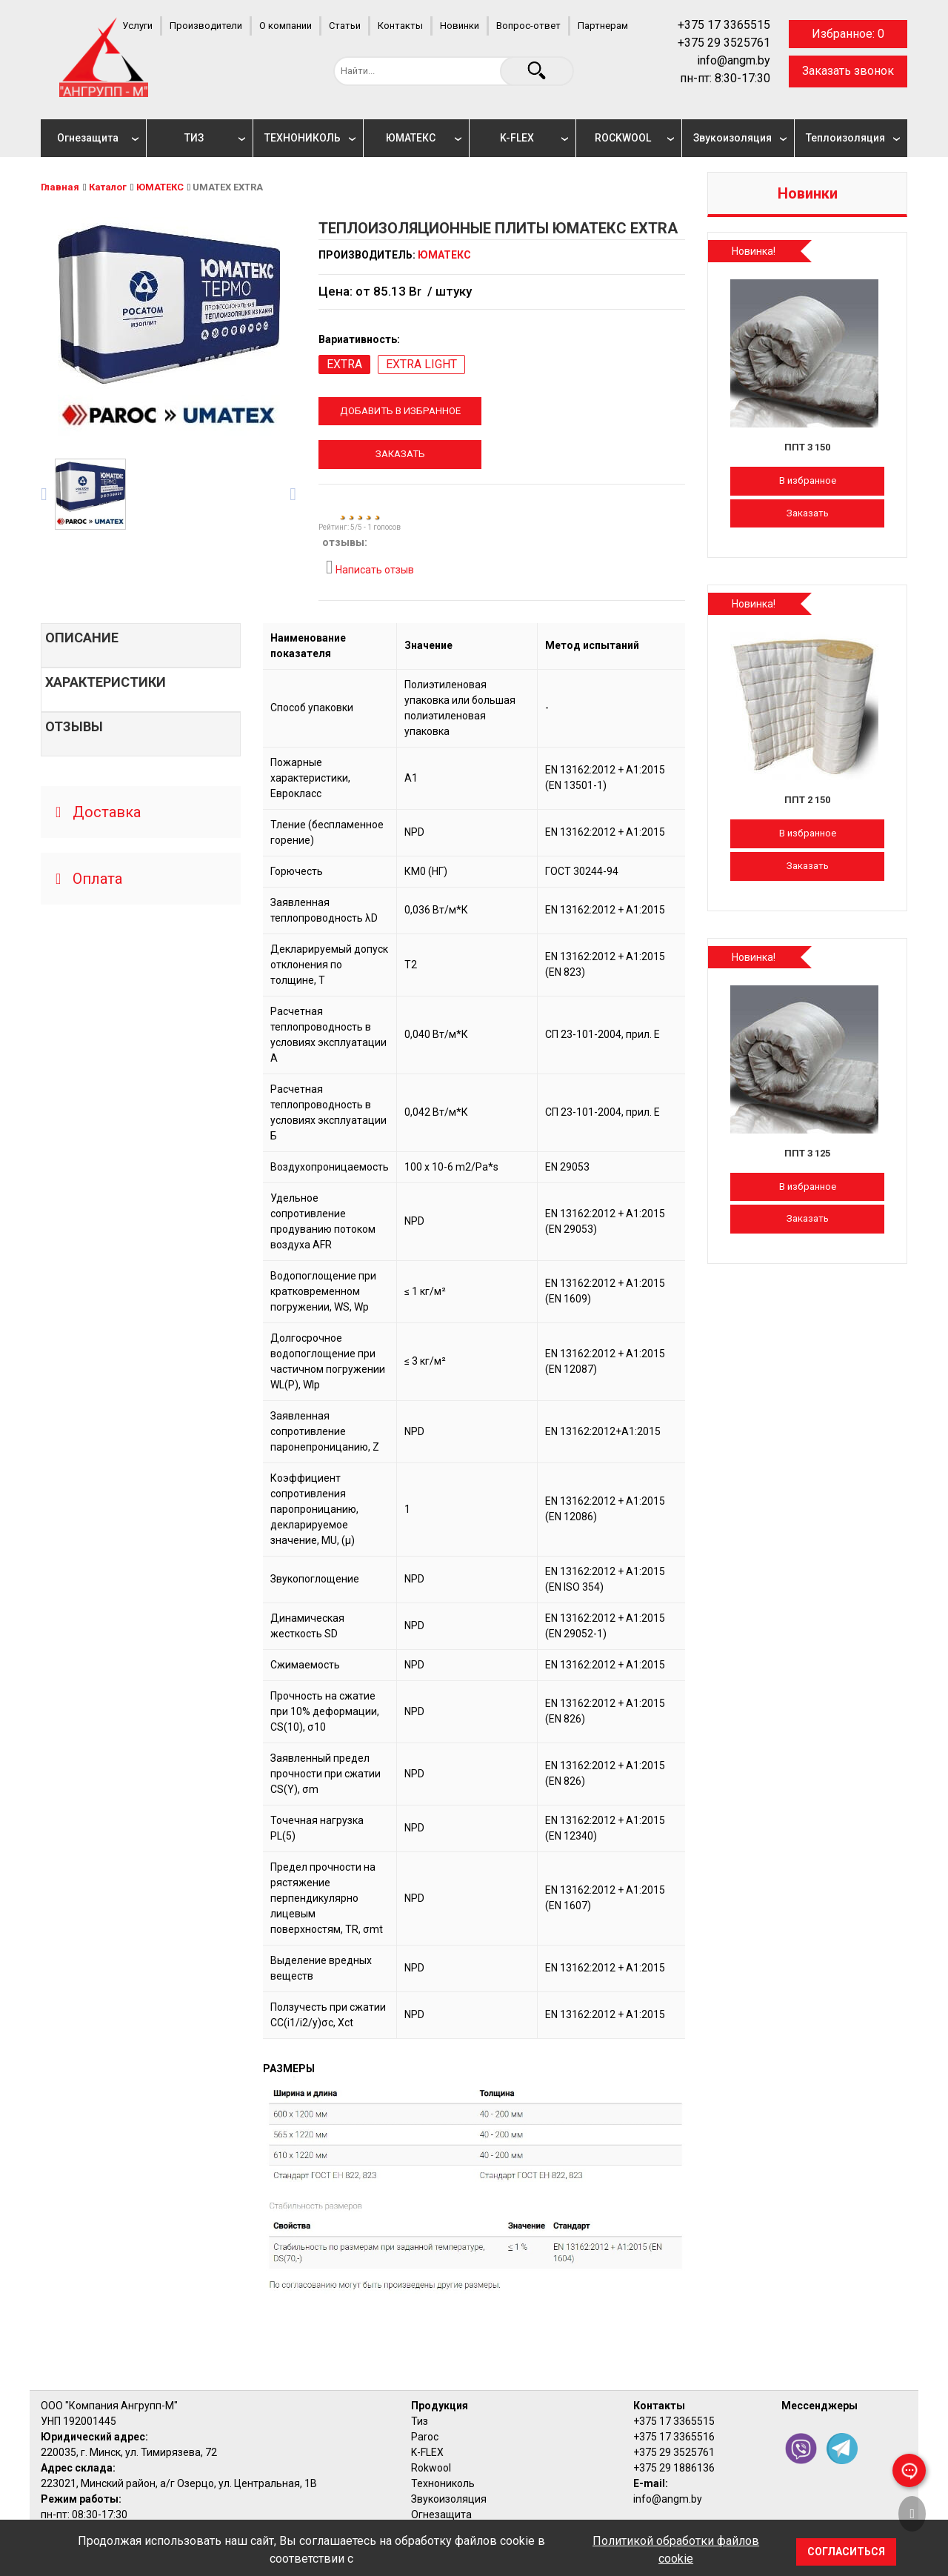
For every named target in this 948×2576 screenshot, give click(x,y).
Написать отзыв (370, 567)
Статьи (345, 25)
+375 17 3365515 (724, 25)
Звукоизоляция (732, 138)
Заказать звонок (848, 71)
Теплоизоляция (845, 138)
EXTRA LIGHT (421, 364)
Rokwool (431, 2468)
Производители (206, 25)
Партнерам (603, 25)
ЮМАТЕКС (410, 138)
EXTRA (344, 364)
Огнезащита (87, 138)
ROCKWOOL (623, 138)
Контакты (400, 25)
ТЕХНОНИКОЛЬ (302, 138)
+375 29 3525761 (724, 43)
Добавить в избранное (400, 410)
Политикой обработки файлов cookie (675, 2550)
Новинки (459, 25)
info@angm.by (733, 60)
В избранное (807, 480)
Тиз (419, 2421)
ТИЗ (194, 138)
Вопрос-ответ (528, 25)
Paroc (424, 2437)
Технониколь (443, 2483)
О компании (285, 25)
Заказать (400, 453)
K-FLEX (517, 138)
